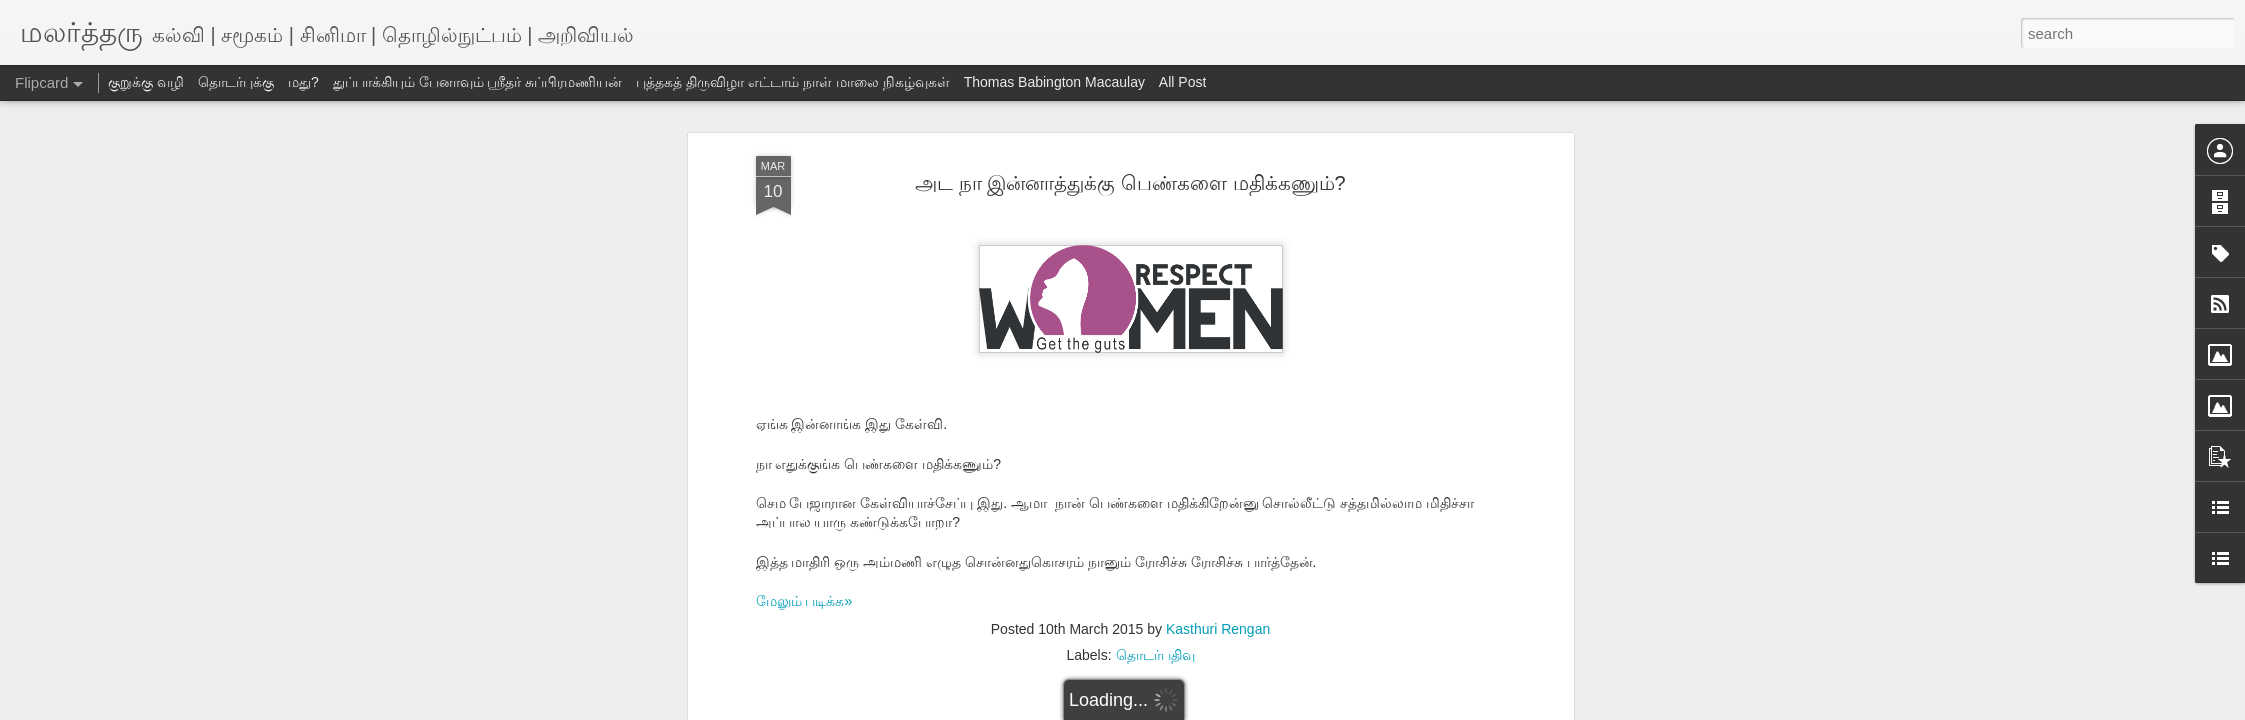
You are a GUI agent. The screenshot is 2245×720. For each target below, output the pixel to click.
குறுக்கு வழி (146, 82)
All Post (1182, 82)
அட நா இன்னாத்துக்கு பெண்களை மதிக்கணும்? (1130, 183)
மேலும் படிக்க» (804, 601)
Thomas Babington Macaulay (1054, 82)
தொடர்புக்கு (236, 82)
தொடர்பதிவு (1155, 655)
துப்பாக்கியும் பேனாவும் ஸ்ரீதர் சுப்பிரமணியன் (478, 82)
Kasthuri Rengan (1218, 629)
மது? (303, 82)
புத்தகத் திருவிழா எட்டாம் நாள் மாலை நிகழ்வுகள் (792, 82)
